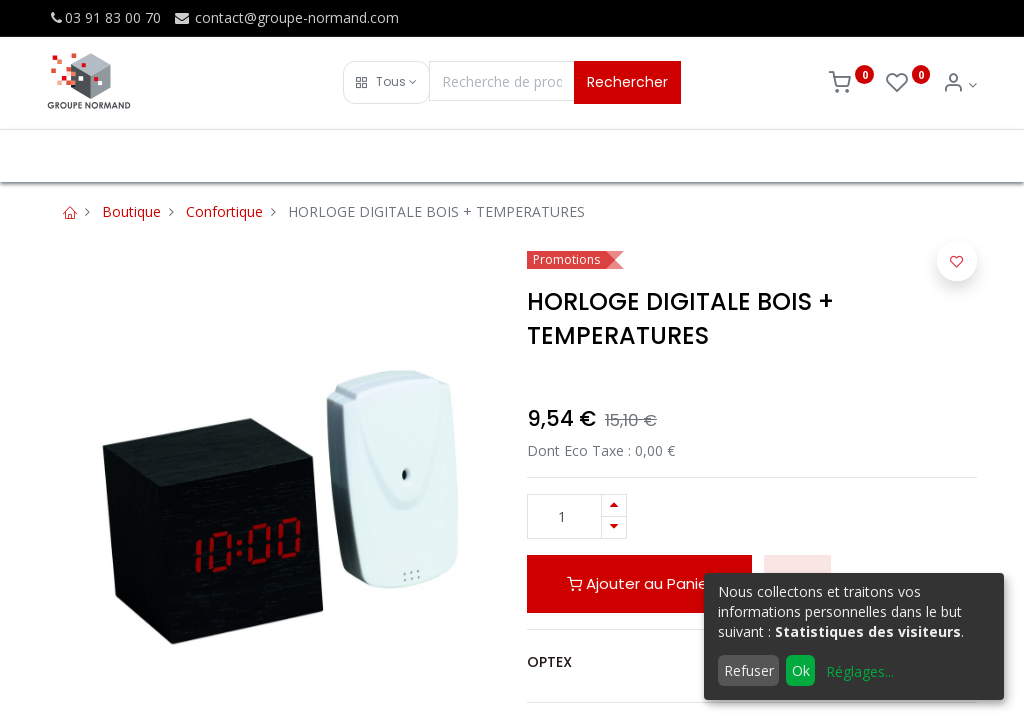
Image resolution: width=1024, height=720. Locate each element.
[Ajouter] (614, 505)
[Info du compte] (959, 84)
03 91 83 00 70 (104, 17)
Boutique (131, 211)
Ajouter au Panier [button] (640, 583)
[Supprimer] (614, 527)
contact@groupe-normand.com (286, 17)
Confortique (224, 211)
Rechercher (627, 82)
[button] (386, 82)
